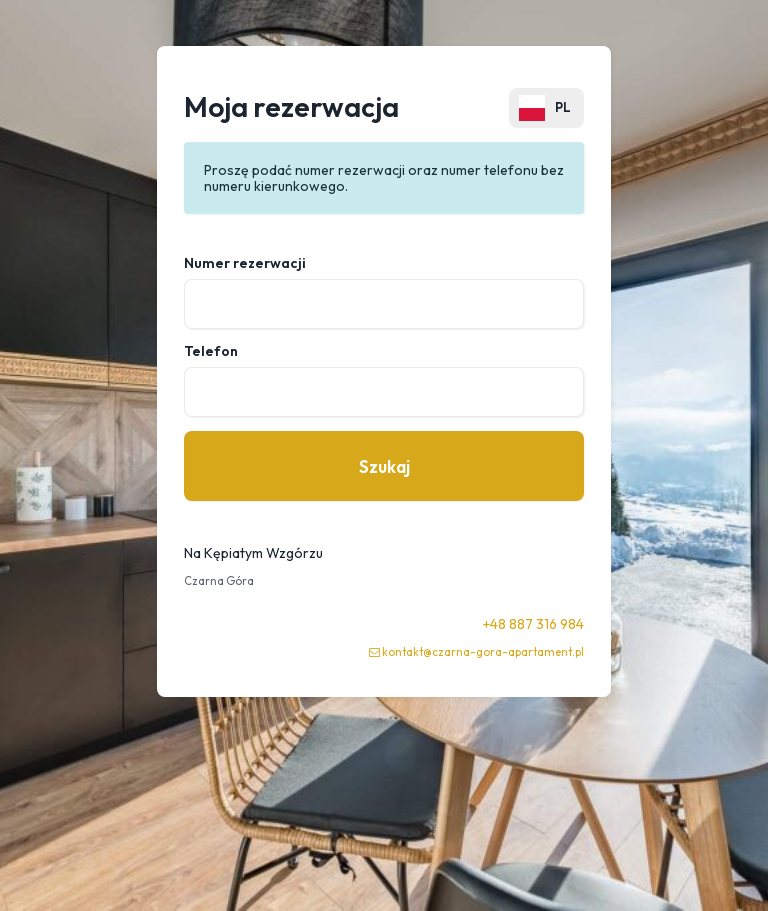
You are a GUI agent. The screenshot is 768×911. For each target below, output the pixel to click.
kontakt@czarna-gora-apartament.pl (483, 652)
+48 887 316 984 (533, 624)
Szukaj (384, 466)
